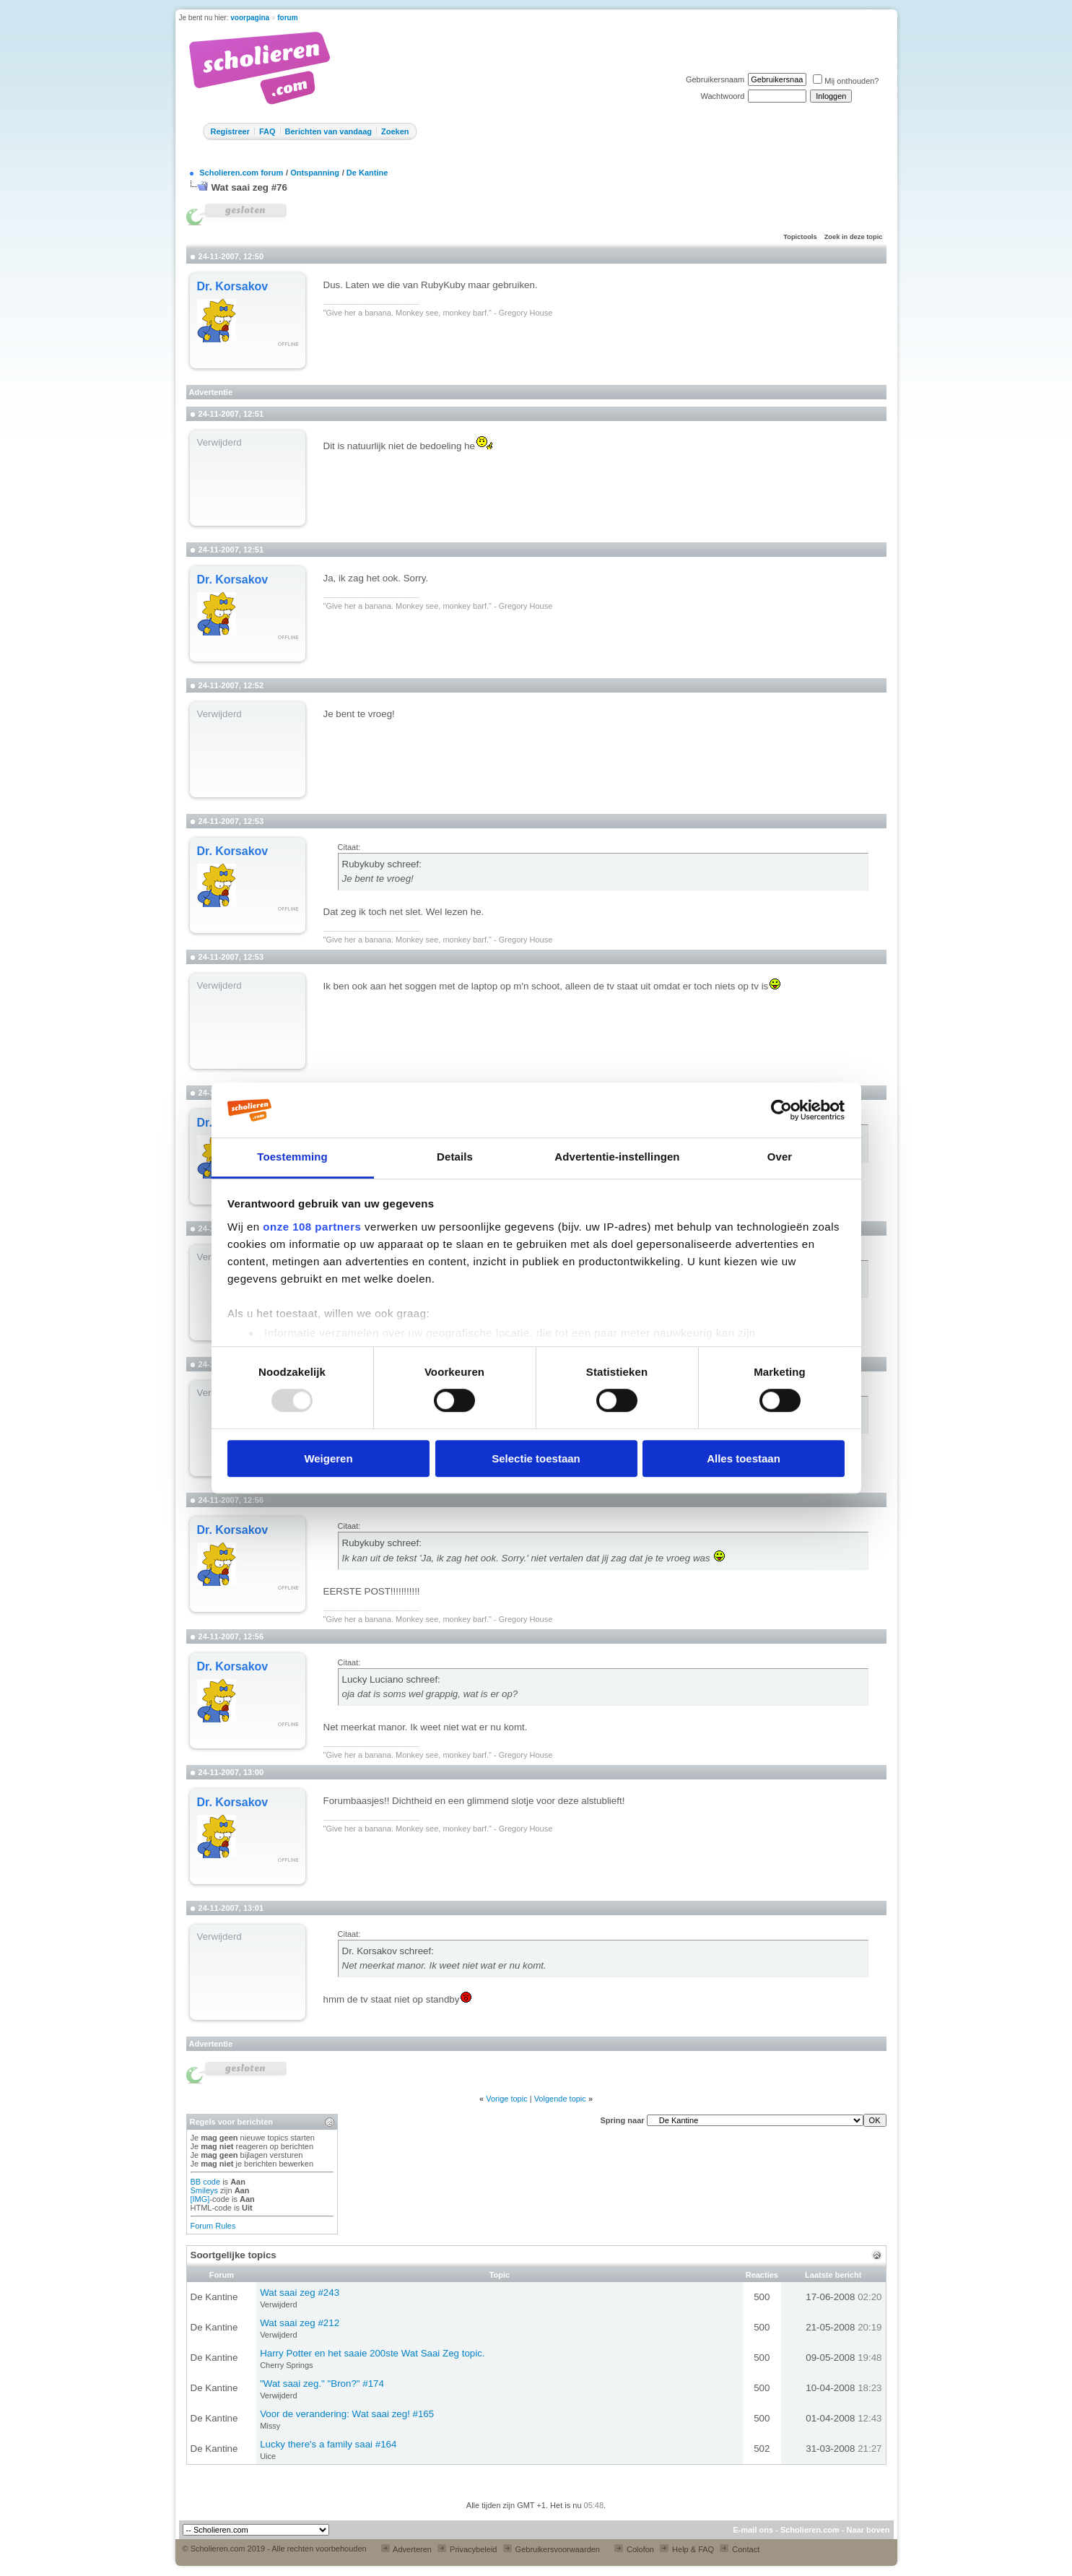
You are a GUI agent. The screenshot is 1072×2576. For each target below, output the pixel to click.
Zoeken (395, 131)
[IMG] (200, 2199)
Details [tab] (455, 1157)
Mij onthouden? (846, 81)
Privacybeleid (467, 2549)
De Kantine (367, 172)
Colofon (634, 2549)
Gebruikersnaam (715, 79)
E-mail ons (753, 2529)
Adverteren (406, 2549)
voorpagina (249, 18)
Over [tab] (780, 1157)
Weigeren (328, 1458)
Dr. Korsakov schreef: (388, 1951)
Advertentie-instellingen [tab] (616, 1157)
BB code (206, 2181)
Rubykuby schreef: (382, 864)
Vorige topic (506, 2098)
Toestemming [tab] (292, 1157)
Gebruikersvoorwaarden (551, 2549)
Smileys (205, 2190)
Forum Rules (213, 2225)
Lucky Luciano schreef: (391, 1679)
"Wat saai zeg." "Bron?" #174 (322, 2383)
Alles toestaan (743, 1458)
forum (287, 18)
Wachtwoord (723, 96)
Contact (739, 2549)
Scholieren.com (810, 2529)
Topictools (799, 236)
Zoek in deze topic (853, 236)
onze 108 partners (312, 1226)
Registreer (230, 131)
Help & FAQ (687, 2549)
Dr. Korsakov (233, 286)
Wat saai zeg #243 (299, 2292)
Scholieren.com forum (241, 172)
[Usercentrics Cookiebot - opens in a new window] (781, 1110)
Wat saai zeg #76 (249, 187)
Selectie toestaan (536, 1458)
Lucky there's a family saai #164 (328, 2444)
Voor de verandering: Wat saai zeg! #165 (347, 2413)
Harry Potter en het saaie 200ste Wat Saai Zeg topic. (372, 2353)
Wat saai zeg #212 (299, 2322)
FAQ (267, 131)
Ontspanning (314, 172)
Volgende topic (560, 2098)
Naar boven (868, 2529)
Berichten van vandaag (328, 131)
